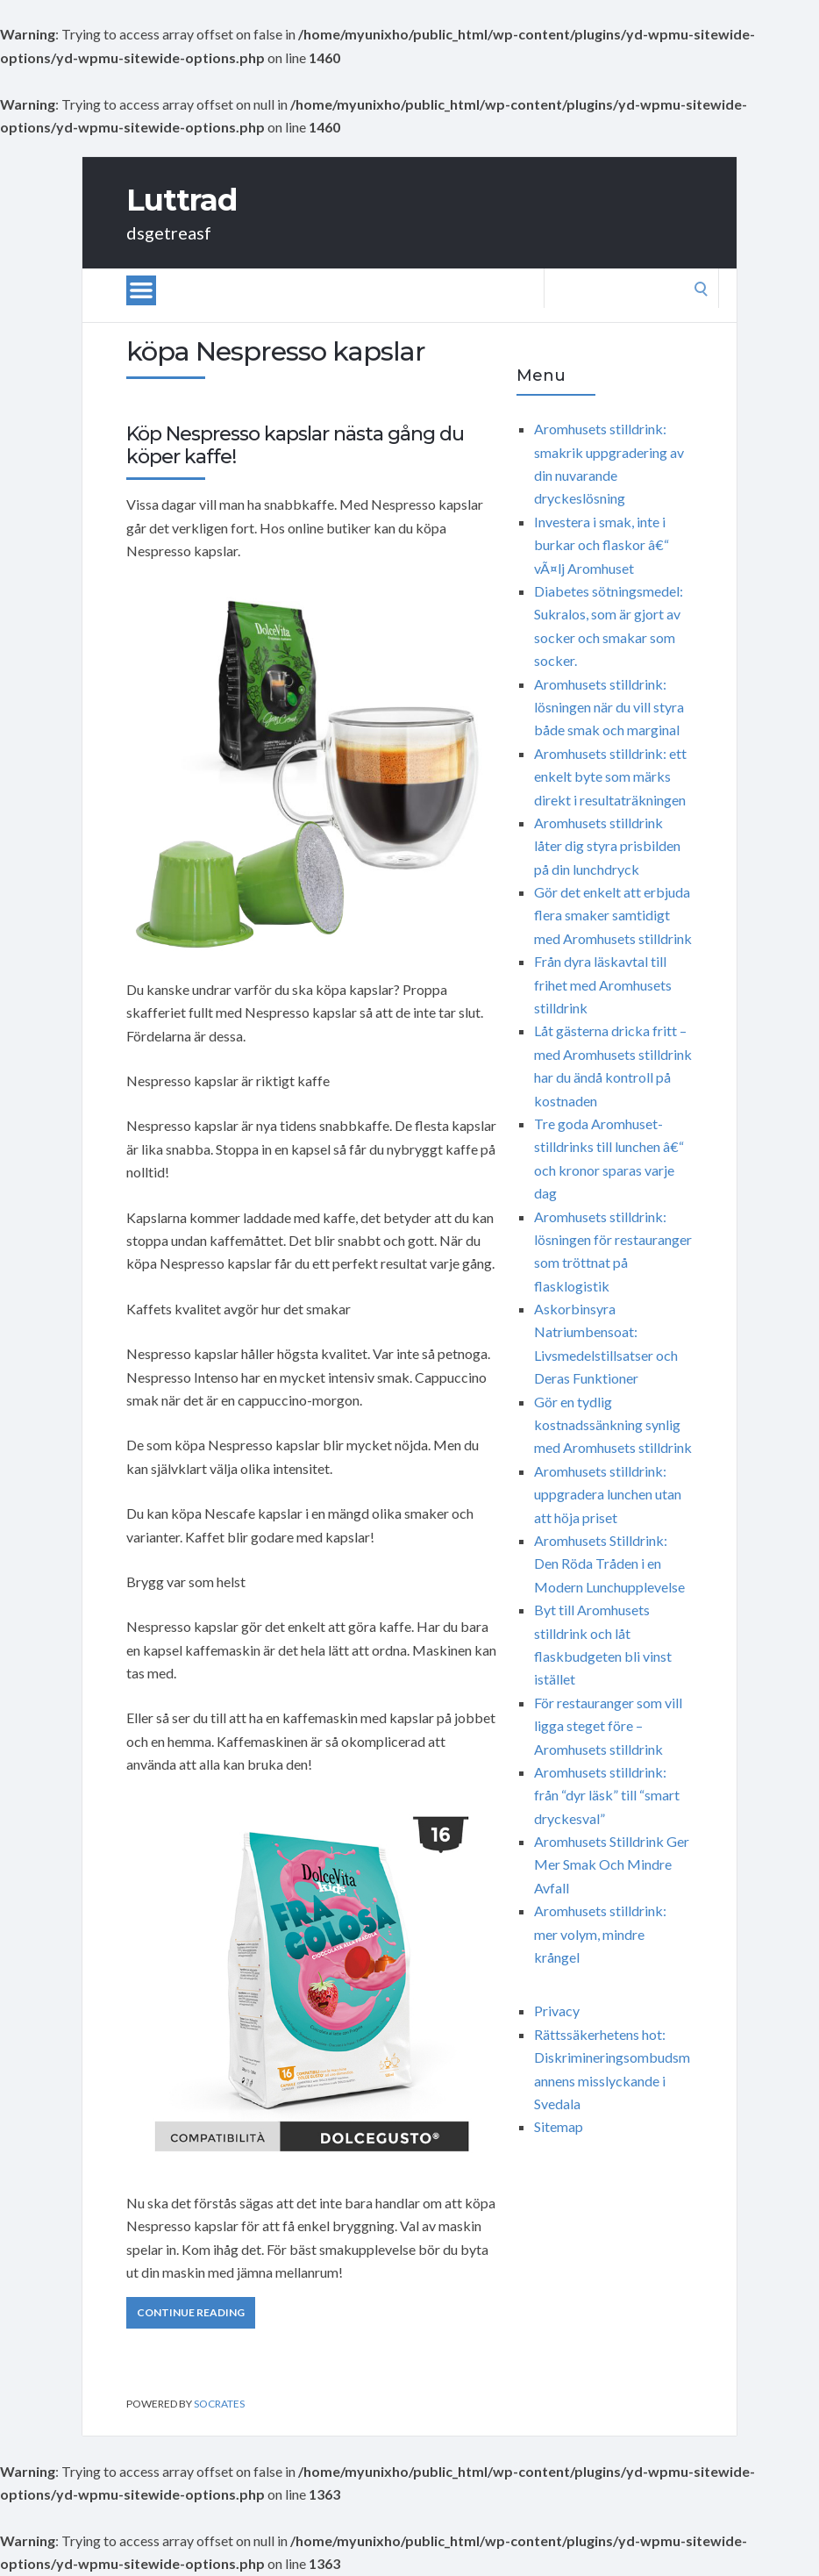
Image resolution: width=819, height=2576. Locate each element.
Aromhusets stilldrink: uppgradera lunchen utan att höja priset (607, 1494)
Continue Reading (191, 2312)
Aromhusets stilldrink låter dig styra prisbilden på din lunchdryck (607, 845)
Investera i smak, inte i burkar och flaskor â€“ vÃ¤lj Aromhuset (601, 544)
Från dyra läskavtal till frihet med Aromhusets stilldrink (603, 984)
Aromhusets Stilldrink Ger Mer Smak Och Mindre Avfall (611, 1864)
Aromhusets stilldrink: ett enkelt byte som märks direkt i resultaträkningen (610, 776)
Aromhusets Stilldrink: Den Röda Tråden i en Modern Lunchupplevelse (609, 1563)
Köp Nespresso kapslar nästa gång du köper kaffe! (295, 445)
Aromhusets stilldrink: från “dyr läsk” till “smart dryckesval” (607, 1795)
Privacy (557, 2010)
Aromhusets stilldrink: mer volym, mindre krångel (600, 1933)
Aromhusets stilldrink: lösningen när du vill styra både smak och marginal (609, 707)
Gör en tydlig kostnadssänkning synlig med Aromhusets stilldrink (613, 1424)
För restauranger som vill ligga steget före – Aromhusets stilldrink (608, 1725)
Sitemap (558, 2126)
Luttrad (181, 200)
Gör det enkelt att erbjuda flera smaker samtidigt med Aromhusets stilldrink (613, 915)
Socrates (219, 2403)
